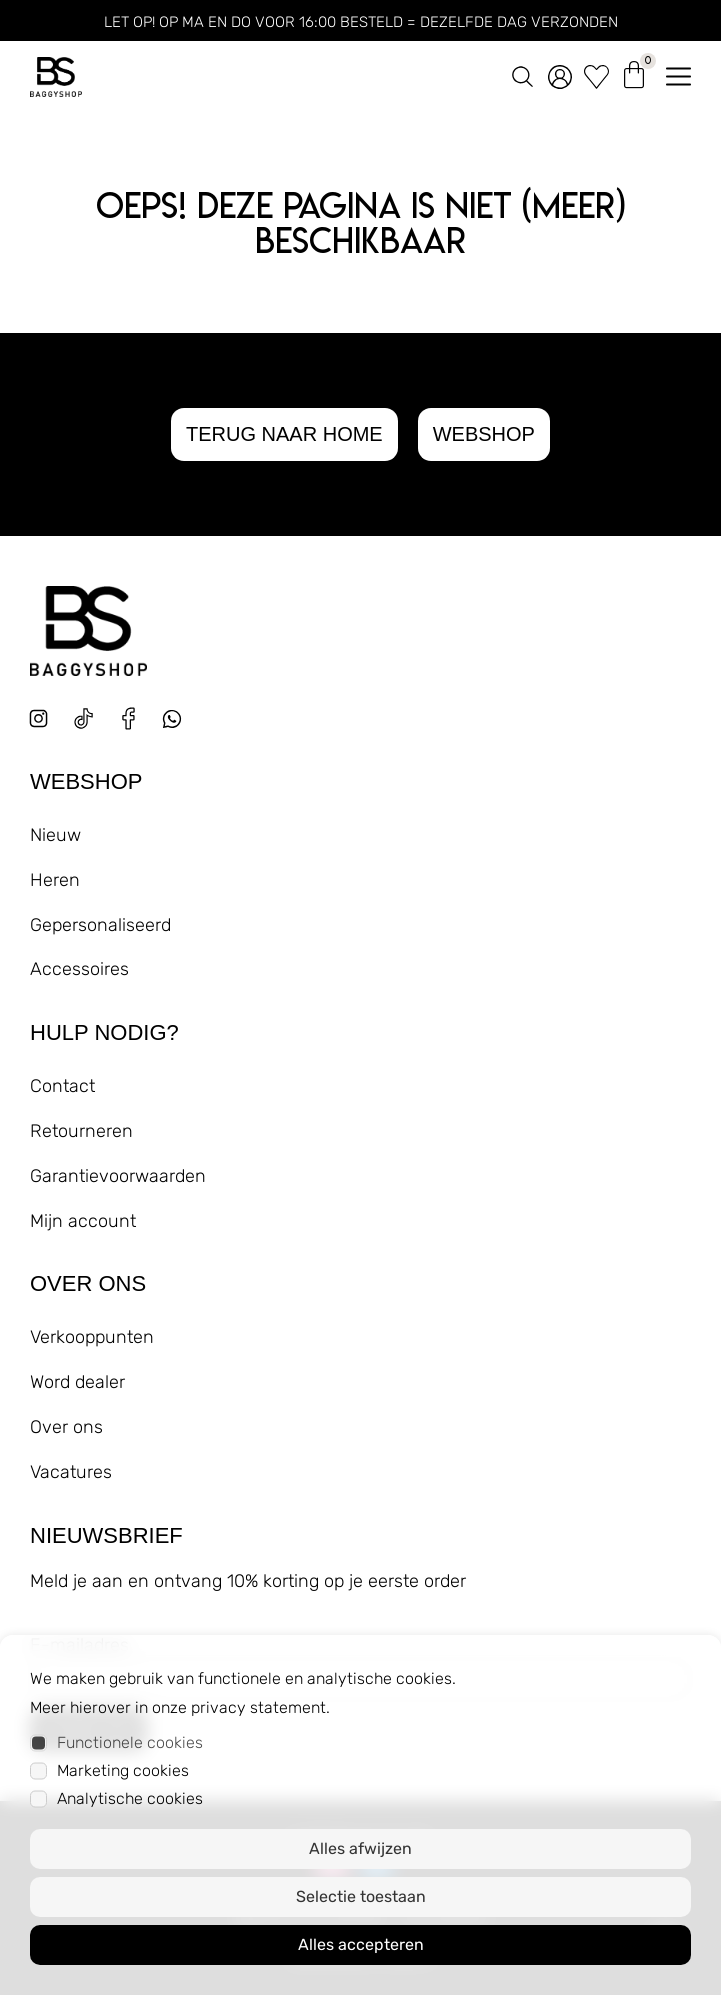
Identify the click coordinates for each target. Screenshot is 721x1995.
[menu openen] (678, 72)
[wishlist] (596, 73)
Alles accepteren (361, 1944)
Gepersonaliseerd (100, 925)
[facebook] (128, 718)
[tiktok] (83, 718)
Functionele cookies (130, 1742)
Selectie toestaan (361, 1896)
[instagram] (38, 718)
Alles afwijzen (360, 1848)
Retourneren (81, 1131)
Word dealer (77, 1382)
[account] (560, 73)
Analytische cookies (130, 1798)
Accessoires (79, 969)
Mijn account (83, 1221)
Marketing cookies (123, 1770)
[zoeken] (522, 72)
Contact (62, 1086)
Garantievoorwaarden (118, 1176)
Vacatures (71, 1472)
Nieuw (55, 835)
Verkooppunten (92, 1337)
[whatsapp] (179, 726)
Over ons (66, 1427)
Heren (55, 880)
